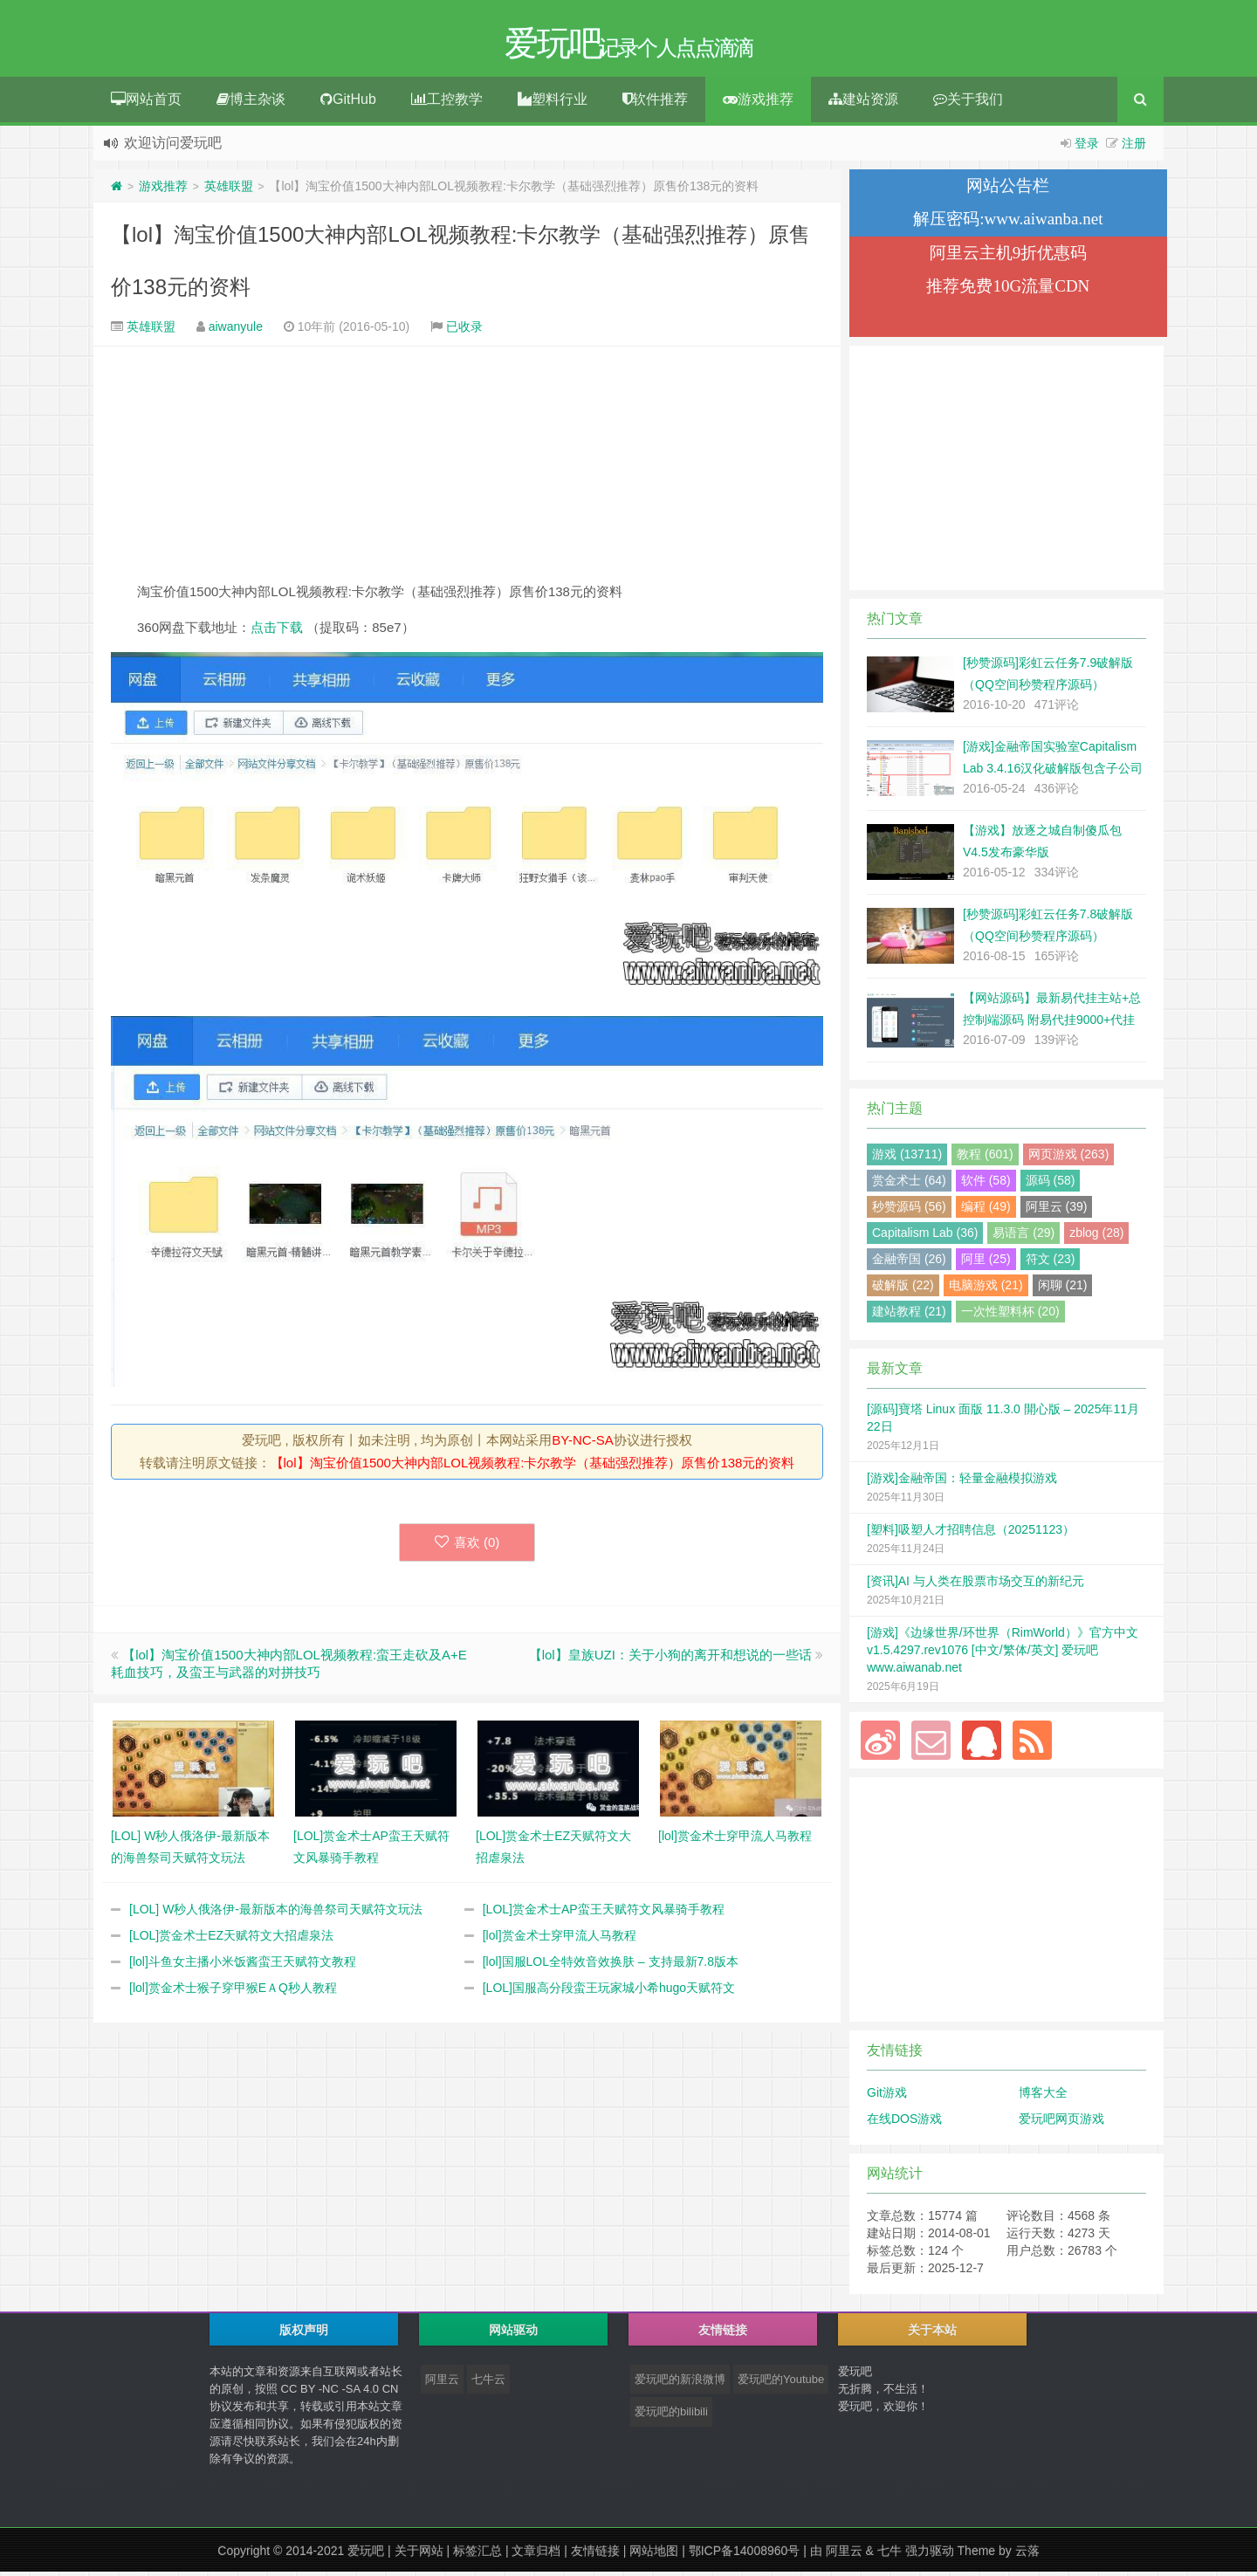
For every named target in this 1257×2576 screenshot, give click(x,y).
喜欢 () (467, 1546)
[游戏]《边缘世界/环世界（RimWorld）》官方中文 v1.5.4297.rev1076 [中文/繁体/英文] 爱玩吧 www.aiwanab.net (1002, 1654)
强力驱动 (929, 2555)
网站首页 (146, 103)
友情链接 (595, 2555)
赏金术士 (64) (909, 1185)
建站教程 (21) (909, 1315)
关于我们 (968, 103)
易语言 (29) (1023, 1237)
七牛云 (488, 2383)
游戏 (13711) (907, 1158)
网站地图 (653, 2555)
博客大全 (1043, 2097)
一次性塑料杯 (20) (1010, 1315)
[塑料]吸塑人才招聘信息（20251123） (971, 1534)
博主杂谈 (250, 103)
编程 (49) (986, 1211)
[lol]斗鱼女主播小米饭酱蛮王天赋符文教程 (242, 1966)
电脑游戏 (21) (986, 1289)
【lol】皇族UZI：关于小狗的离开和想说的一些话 (670, 1659)
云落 (1027, 2555)
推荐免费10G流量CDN (1007, 290)
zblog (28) (1096, 1237)
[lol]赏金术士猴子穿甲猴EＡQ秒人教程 (233, 1992)
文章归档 (536, 2555)
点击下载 (277, 631)
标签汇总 (477, 2555)
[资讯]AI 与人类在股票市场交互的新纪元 (975, 1585)
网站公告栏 (1007, 190)
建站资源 (863, 103)
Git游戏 (887, 2097)
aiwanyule (236, 331)
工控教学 (447, 103)
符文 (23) (1050, 1263)
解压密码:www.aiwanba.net (1007, 223)
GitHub (348, 103)
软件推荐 (655, 103)
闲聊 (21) (1063, 1289)
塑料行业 (552, 103)
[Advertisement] (467, 468)
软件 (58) (986, 1185)
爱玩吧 (365, 2555)
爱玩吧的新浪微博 (680, 2383)
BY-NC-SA (582, 1444)
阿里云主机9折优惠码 (1009, 257)
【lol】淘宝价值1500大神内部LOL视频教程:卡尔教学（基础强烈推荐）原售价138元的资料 (533, 1467)
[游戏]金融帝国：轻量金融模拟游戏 (962, 1482)
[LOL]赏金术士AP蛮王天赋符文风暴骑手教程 (604, 1913)
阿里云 (442, 2383)
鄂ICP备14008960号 (744, 2555)
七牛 (889, 2555)
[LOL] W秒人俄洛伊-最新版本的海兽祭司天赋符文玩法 (275, 1913)
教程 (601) (985, 1158)
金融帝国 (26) (909, 1263)
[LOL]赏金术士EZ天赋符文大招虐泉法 (231, 1940)
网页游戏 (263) (1068, 1158)
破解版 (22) (903, 1289)
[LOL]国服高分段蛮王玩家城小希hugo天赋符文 (609, 1992)
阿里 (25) (986, 1263)
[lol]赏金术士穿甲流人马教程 (559, 1940)
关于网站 (419, 2555)
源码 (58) (1050, 1185)
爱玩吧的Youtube (781, 2383)
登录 (1087, 148)
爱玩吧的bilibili (671, 2415)
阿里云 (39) (1057, 1211)
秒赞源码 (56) (909, 1211)
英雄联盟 (228, 190)
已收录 (464, 331)
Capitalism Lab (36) (925, 1237)
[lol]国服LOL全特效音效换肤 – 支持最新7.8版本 (610, 1966)
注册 (1134, 148)
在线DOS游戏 (904, 2123)
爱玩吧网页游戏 (1061, 2123)
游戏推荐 (758, 103)
